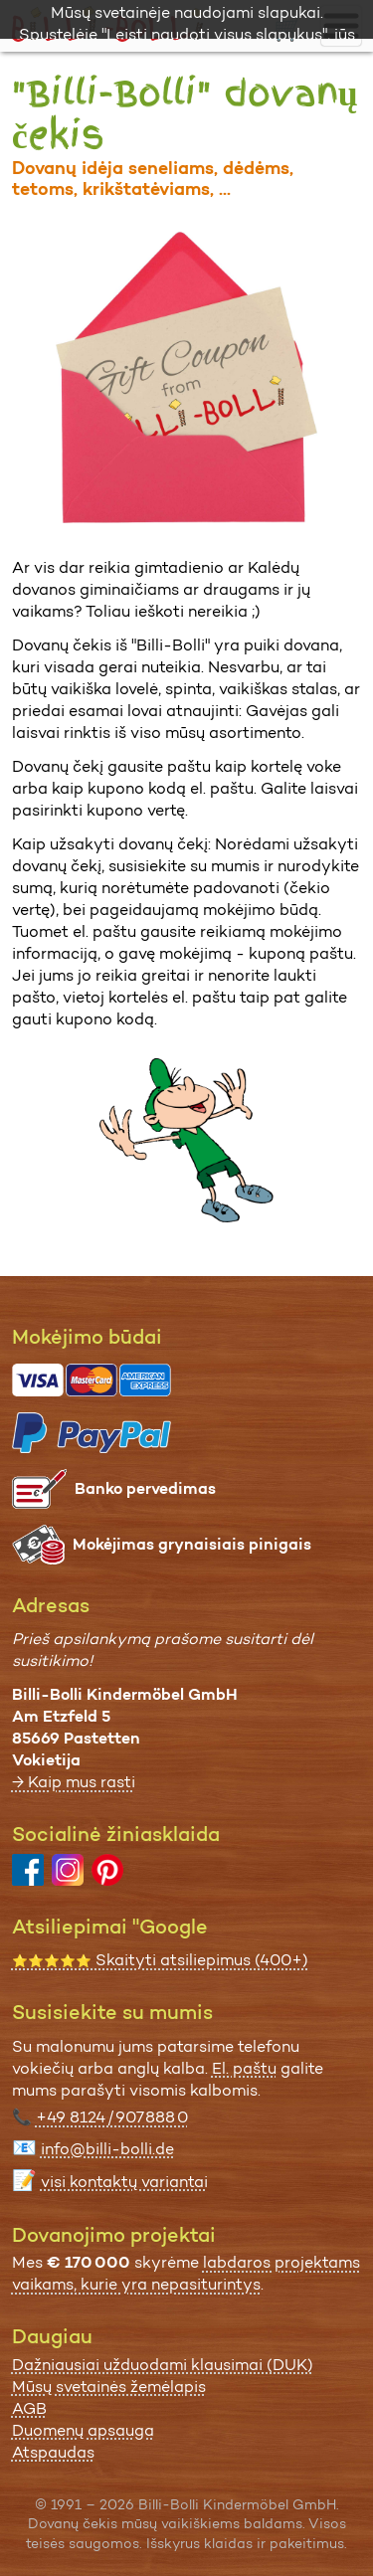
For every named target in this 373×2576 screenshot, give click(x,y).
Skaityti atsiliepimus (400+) (160, 1959)
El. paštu (244, 2068)
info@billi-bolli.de (107, 2148)
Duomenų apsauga (83, 2430)
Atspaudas (53, 2452)
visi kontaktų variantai (124, 2181)
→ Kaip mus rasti (73, 1781)
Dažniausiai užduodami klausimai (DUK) (162, 2364)
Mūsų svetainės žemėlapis (109, 2386)
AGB (29, 2408)
